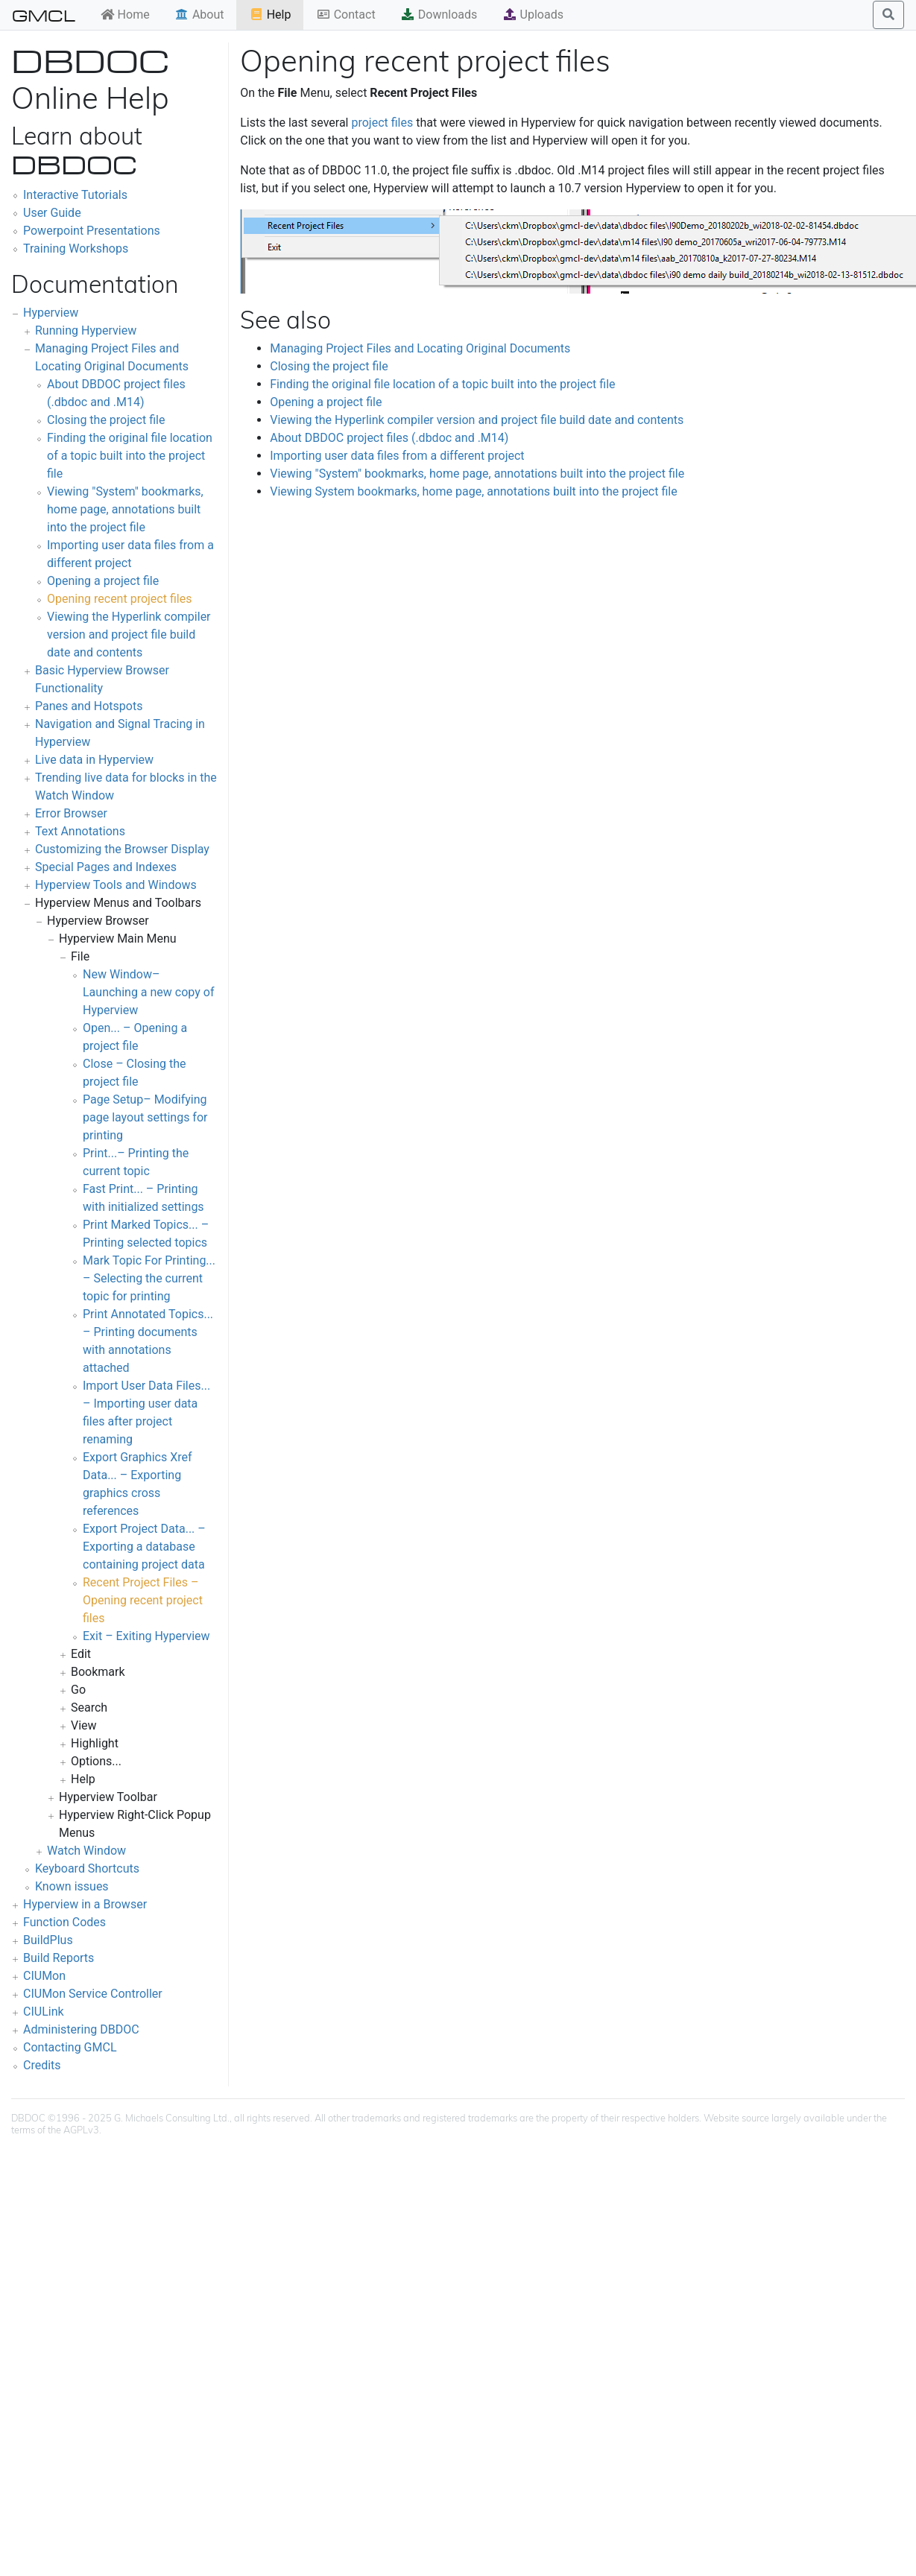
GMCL (43, 14)
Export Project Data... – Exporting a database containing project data (144, 1547)
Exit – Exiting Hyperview (146, 1636)
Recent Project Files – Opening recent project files (143, 1600)
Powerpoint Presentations (91, 231)
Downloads (438, 14)
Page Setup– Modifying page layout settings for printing (145, 1117)
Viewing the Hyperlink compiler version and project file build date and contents (129, 634)
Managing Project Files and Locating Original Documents (420, 348)
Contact (346, 14)
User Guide (52, 213)
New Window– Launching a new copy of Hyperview (148, 992)
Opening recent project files (119, 599)
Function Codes (64, 1922)
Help (270, 14)
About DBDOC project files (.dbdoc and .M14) (389, 438)
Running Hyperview (85, 330)
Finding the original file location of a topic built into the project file (129, 456)
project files (382, 122)
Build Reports (58, 1958)
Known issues (72, 1886)
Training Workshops (75, 248)
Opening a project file (103, 581)
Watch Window (86, 1851)
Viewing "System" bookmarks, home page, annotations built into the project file (125, 509)
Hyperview (50, 313)
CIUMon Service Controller (92, 1994)
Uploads (532, 14)
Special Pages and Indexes (106, 867)
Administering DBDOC (81, 2029)
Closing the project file (106, 420)
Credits (42, 2065)
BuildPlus (48, 1940)
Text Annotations (80, 831)
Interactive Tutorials (75, 195)
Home (125, 14)
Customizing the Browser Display (122, 849)
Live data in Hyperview (94, 760)
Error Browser (71, 813)
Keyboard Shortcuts (87, 1868)
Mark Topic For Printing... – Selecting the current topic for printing (149, 1278)
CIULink (43, 2011)
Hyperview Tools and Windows (116, 885)
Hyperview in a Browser (85, 1904)
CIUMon (44, 1976)
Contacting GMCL (70, 2047)
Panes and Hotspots (88, 706)
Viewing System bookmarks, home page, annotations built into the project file (473, 491)
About (199, 14)
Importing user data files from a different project (397, 456)
